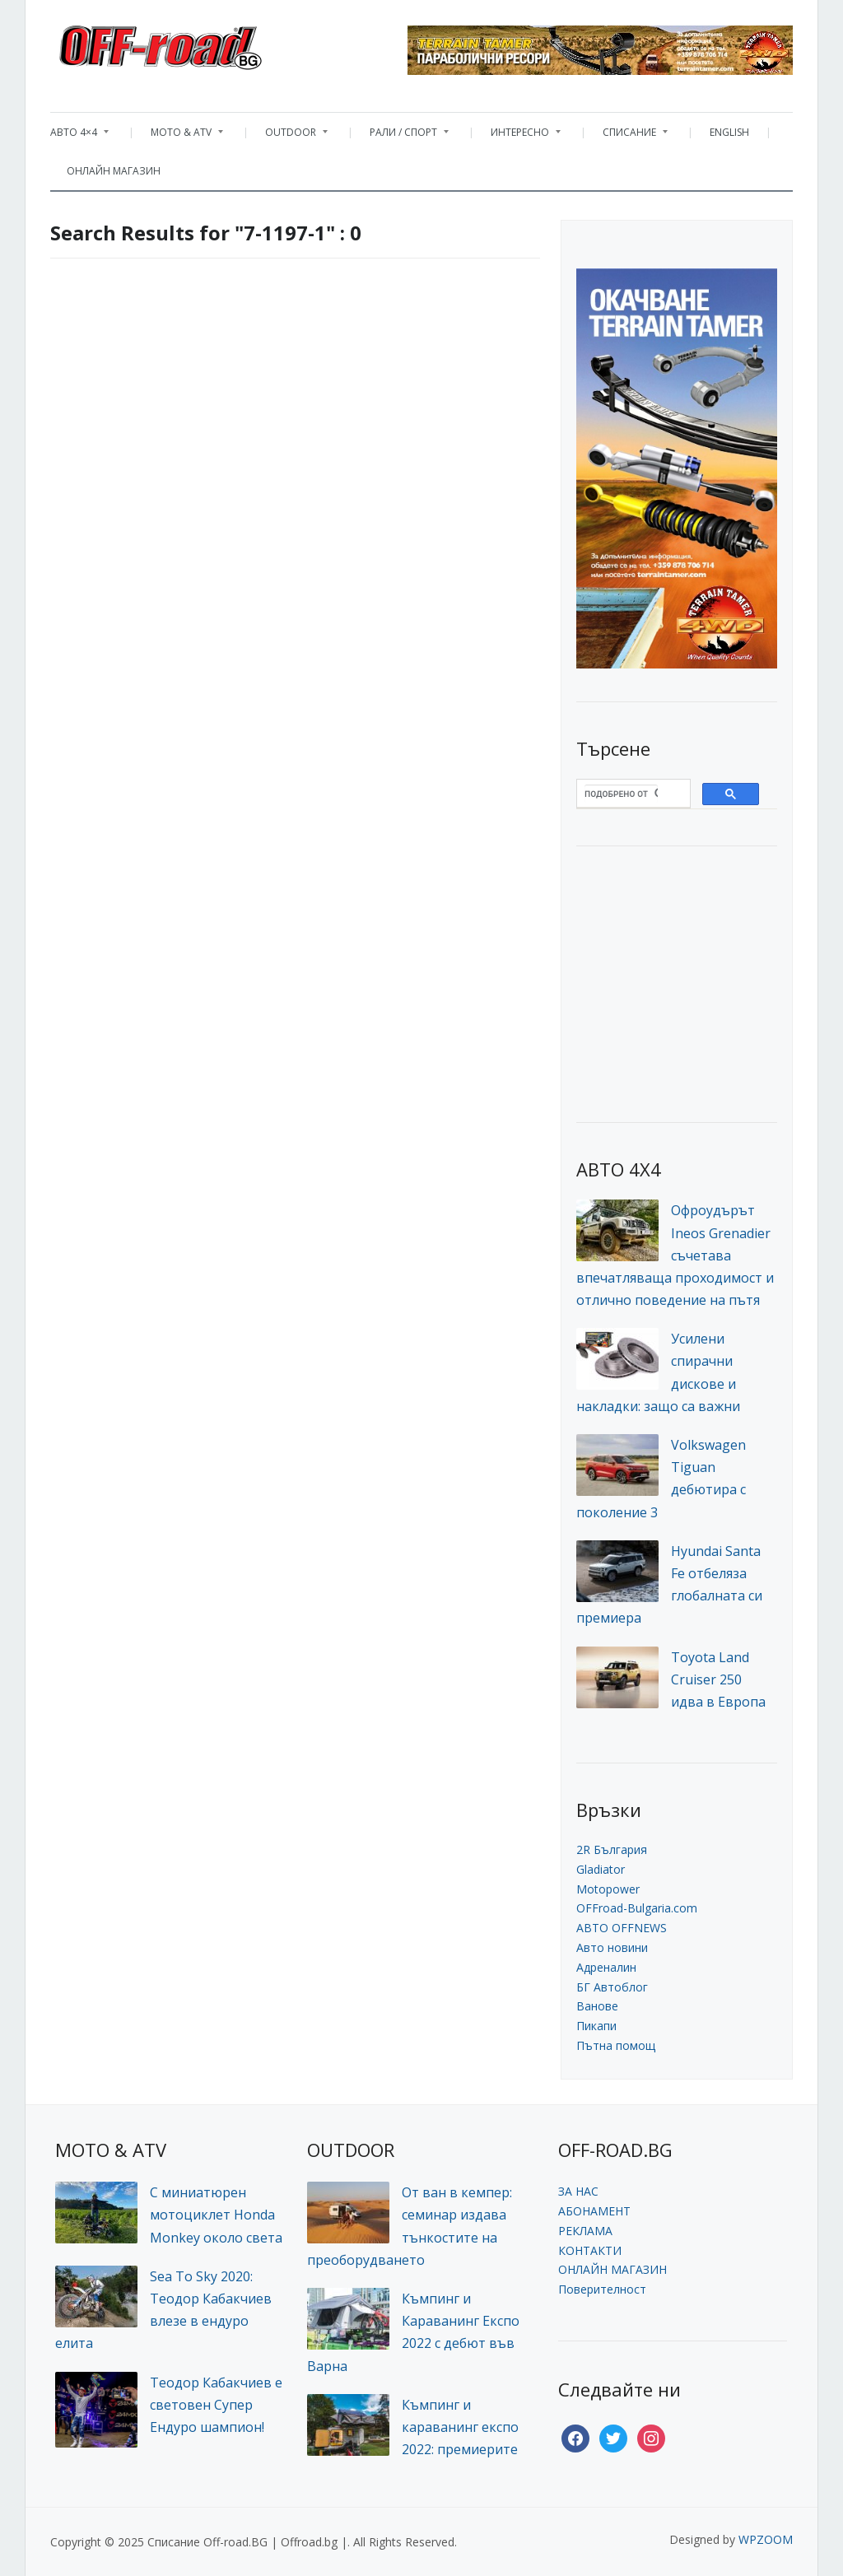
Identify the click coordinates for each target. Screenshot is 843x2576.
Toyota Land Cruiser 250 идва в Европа (718, 1679)
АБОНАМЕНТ (594, 2211)
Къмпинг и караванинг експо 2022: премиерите (460, 2427)
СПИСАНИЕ (627, 136)
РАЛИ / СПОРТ (401, 136)
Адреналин (606, 1967)
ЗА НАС (578, 2191)
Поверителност (602, 2289)
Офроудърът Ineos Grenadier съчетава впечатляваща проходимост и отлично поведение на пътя (675, 1255)
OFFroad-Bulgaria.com (636, 1908)
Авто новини (612, 1947)
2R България (611, 1849)
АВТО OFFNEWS (621, 1927)
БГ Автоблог (612, 1987)
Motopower (608, 1889)
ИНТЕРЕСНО (517, 136)
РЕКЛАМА (585, 2230)
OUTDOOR (288, 136)
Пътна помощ (615, 2045)
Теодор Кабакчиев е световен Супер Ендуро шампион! (216, 2404)
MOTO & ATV (178, 136)
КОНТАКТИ (590, 2250)
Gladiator (600, 1869)
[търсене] (621, 794)
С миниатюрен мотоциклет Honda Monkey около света (216, 2214)
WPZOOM (765, 2539)
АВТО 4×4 (79, 136)
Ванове (597, 2006)
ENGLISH (729, 132)
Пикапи (596, 2025)
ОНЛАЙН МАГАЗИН (114, 171)
